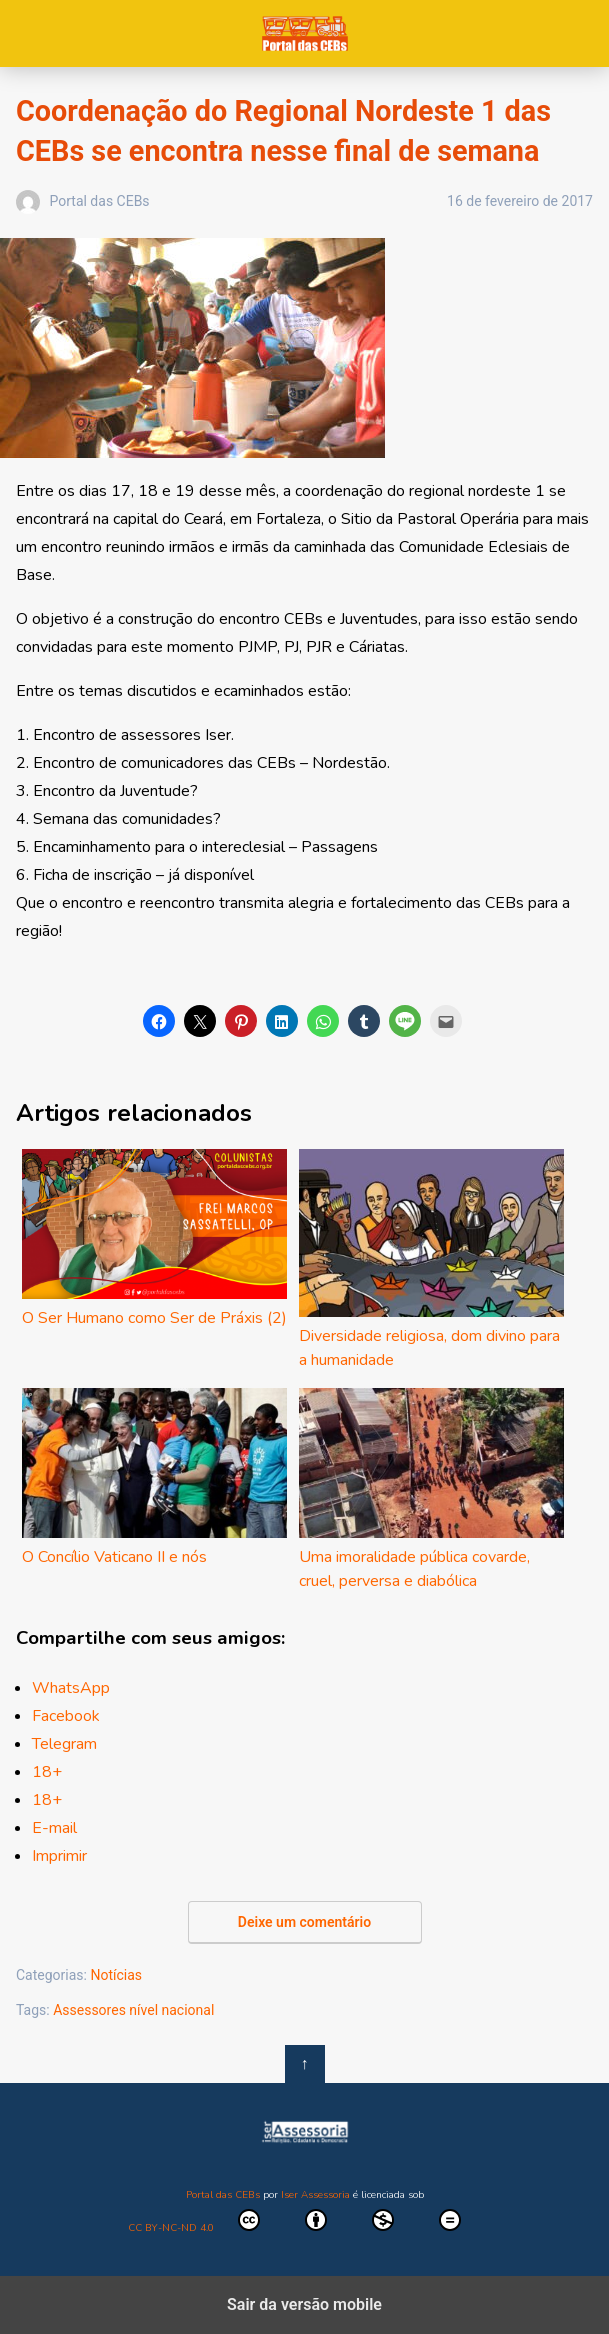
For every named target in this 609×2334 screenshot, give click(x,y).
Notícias (116, 1975)
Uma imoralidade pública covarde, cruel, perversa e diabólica (431, 1490)
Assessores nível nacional (133, 2010)
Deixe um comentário (304, 1922)
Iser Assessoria (315, 2195)
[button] (159, 1021)
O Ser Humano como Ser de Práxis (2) (154, 1239)
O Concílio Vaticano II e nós (154, 1478)
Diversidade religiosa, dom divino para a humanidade (431, 1259)
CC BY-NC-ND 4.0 (305, 2222)
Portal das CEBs (304, 33)
